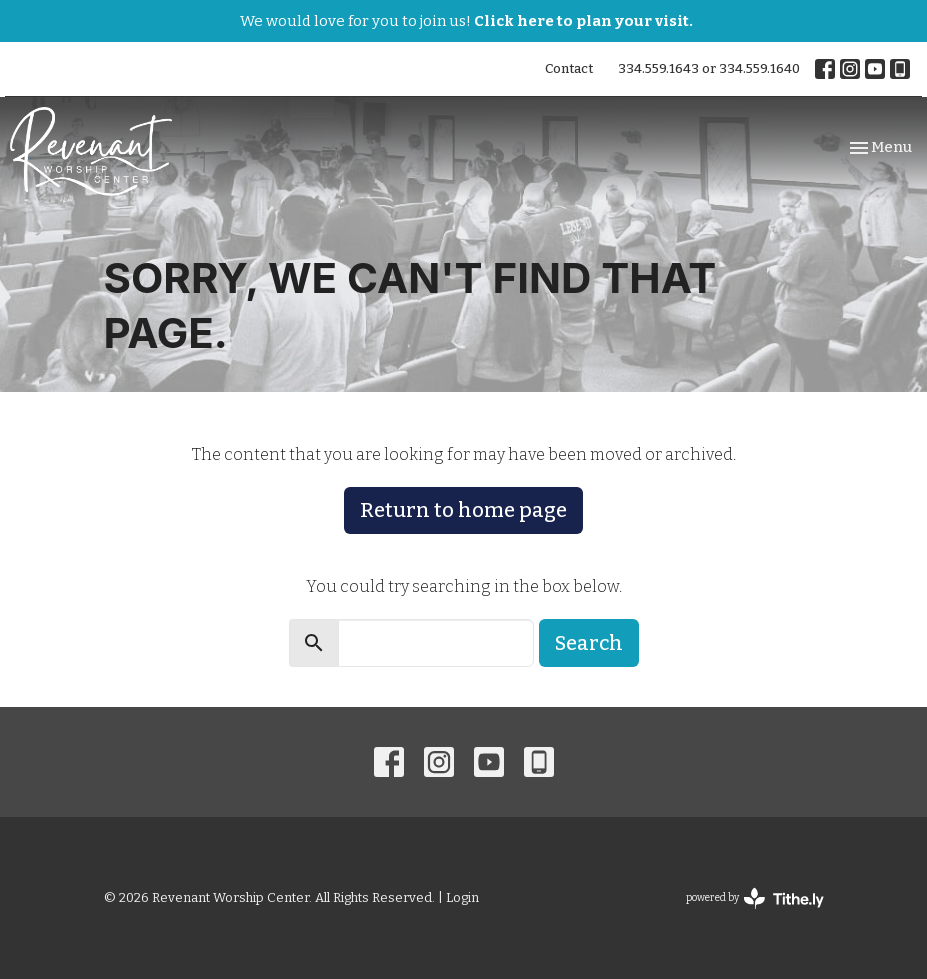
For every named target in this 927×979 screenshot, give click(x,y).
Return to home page (463, 510)
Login (462, 897)
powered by (755, 898)
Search (589, 643)
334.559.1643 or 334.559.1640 (709, 68)
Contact (569, 68)
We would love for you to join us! (466, 21)
